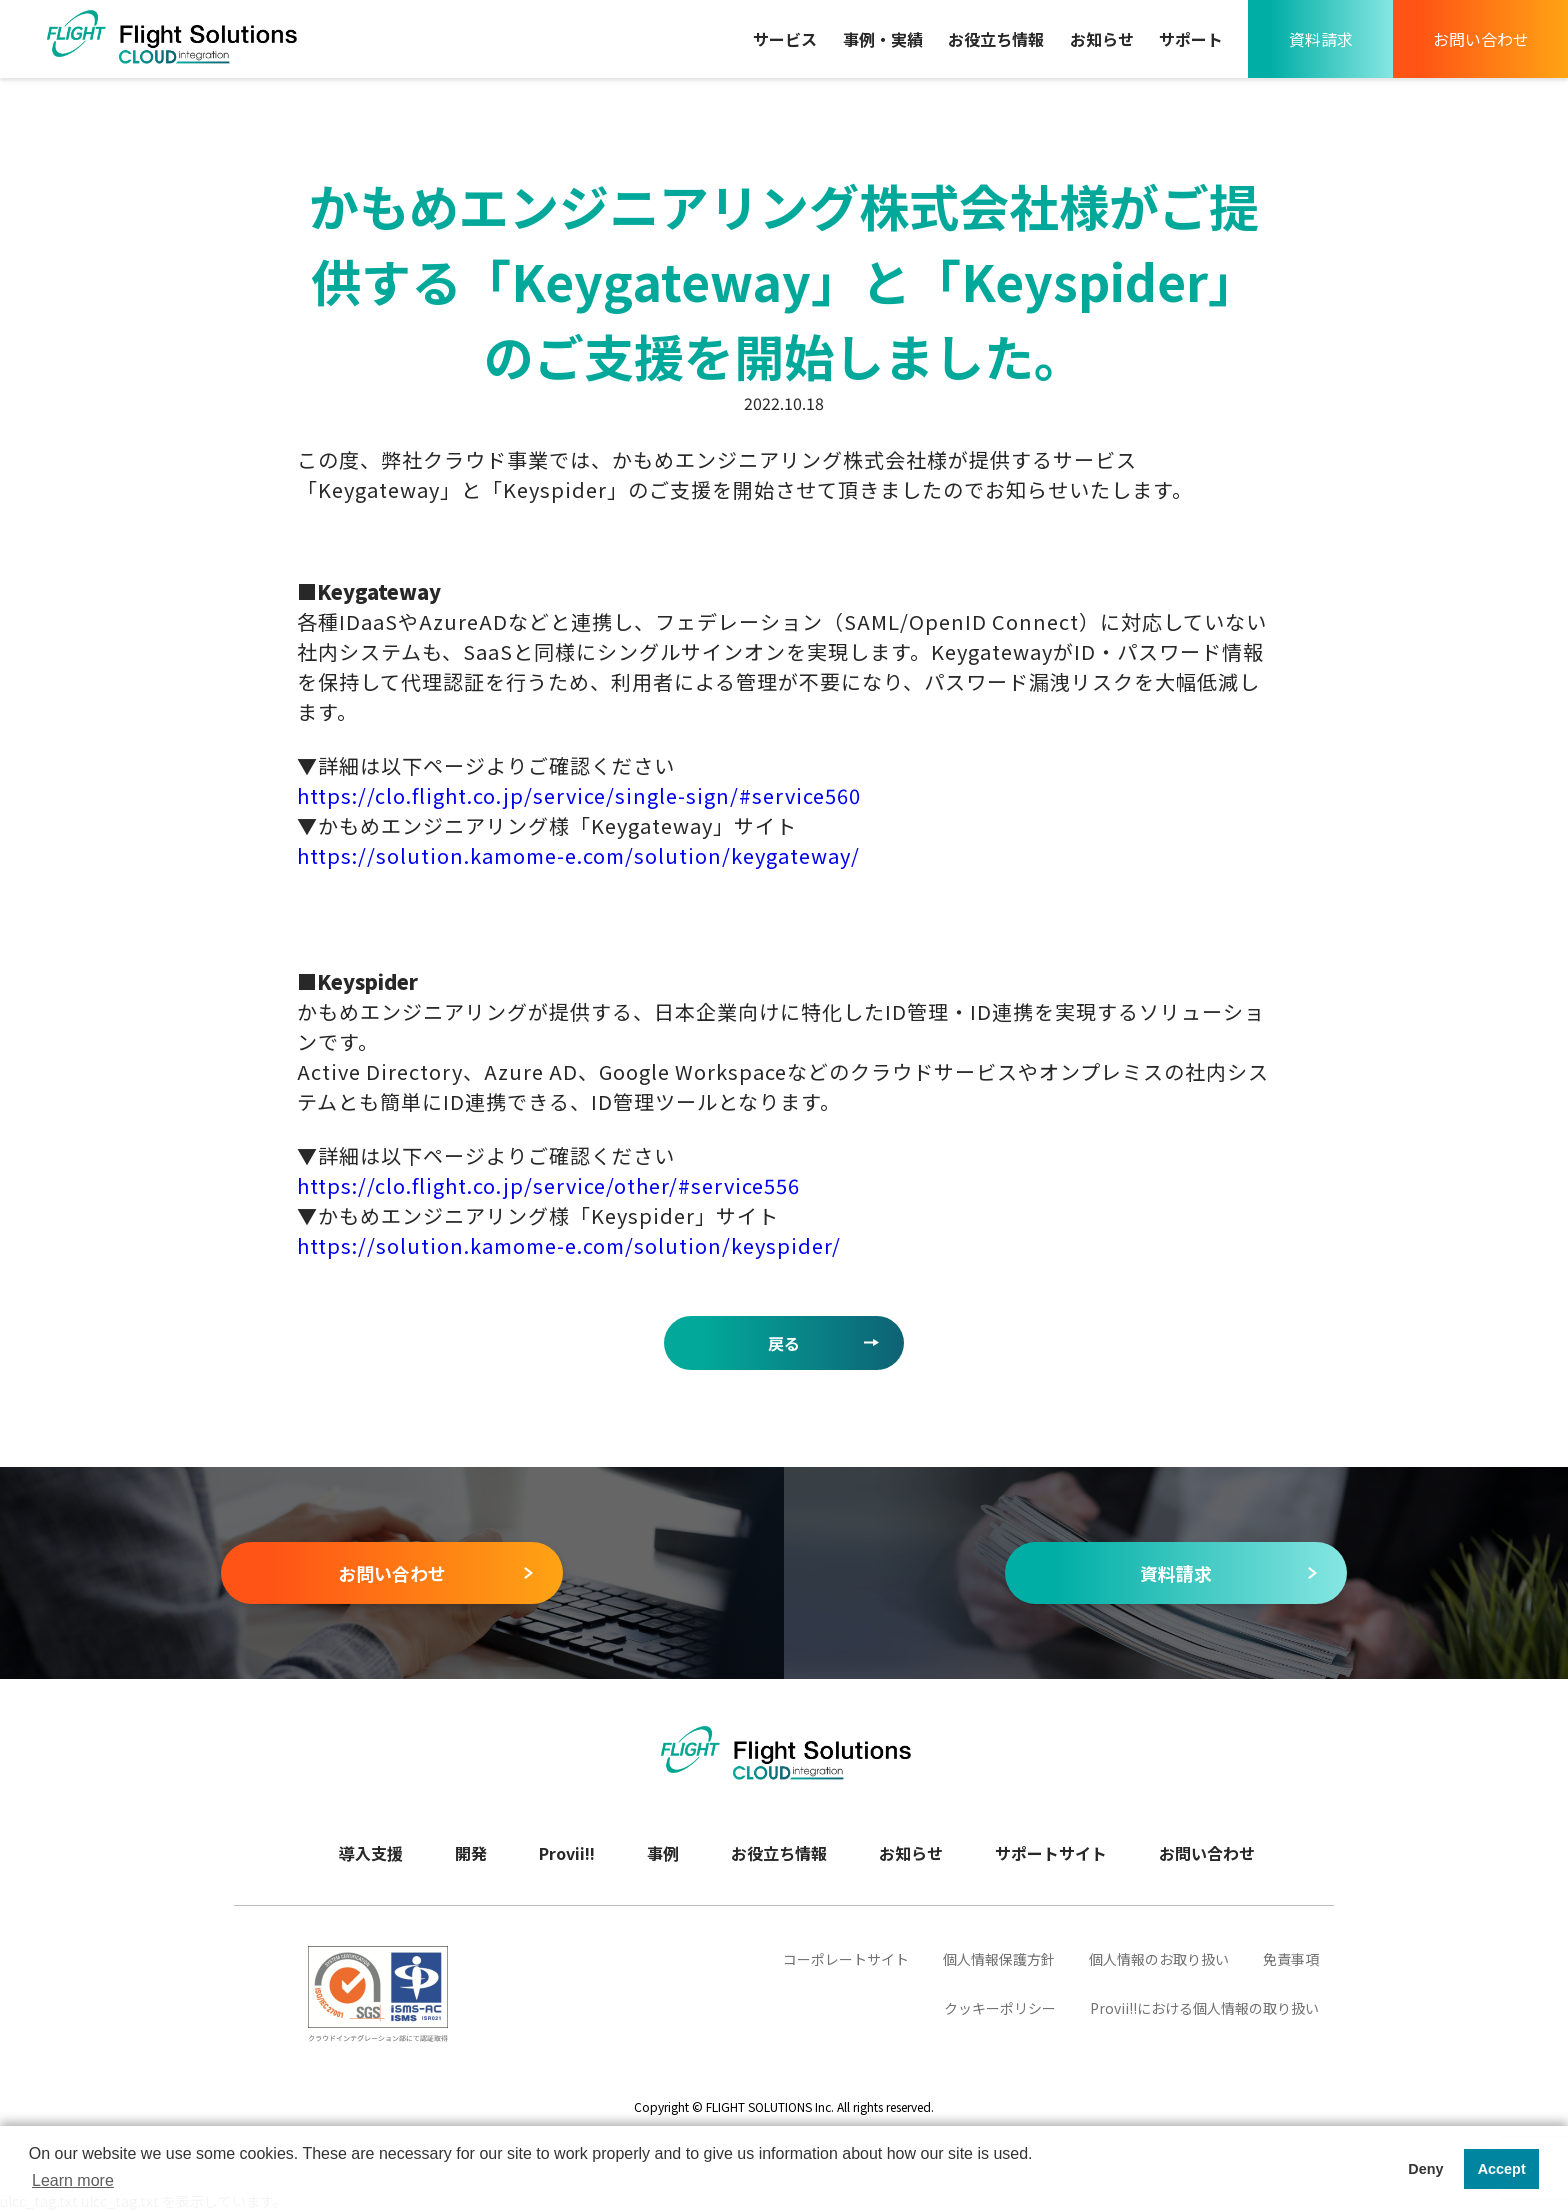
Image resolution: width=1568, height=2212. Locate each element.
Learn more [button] (73, 2180)
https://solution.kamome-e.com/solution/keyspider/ (569, 1245)
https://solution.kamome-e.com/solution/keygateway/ (578, 855)
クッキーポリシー (1000, 2008)
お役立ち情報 (996, 39)
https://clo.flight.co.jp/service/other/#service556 (548, 1185)
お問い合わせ (1481, 39)
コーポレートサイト (846, 1959)
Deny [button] (1425, 2169)
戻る (784, 1343)
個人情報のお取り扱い (1159, 1959)
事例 (663, 1853)
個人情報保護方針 (999, 1959)
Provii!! (567, 1853)
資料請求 (1321, 39)
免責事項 (1291, 1959)
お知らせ (1102, 39)
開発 (471, 1853)
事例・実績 (883, 39)
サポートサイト (1051, 1853)
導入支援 (371, 1853)
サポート (1191, 39)
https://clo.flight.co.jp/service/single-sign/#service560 (579, 795)
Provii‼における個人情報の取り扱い (1204, 2008)
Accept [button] (1502, 2169)
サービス (785, 39)
